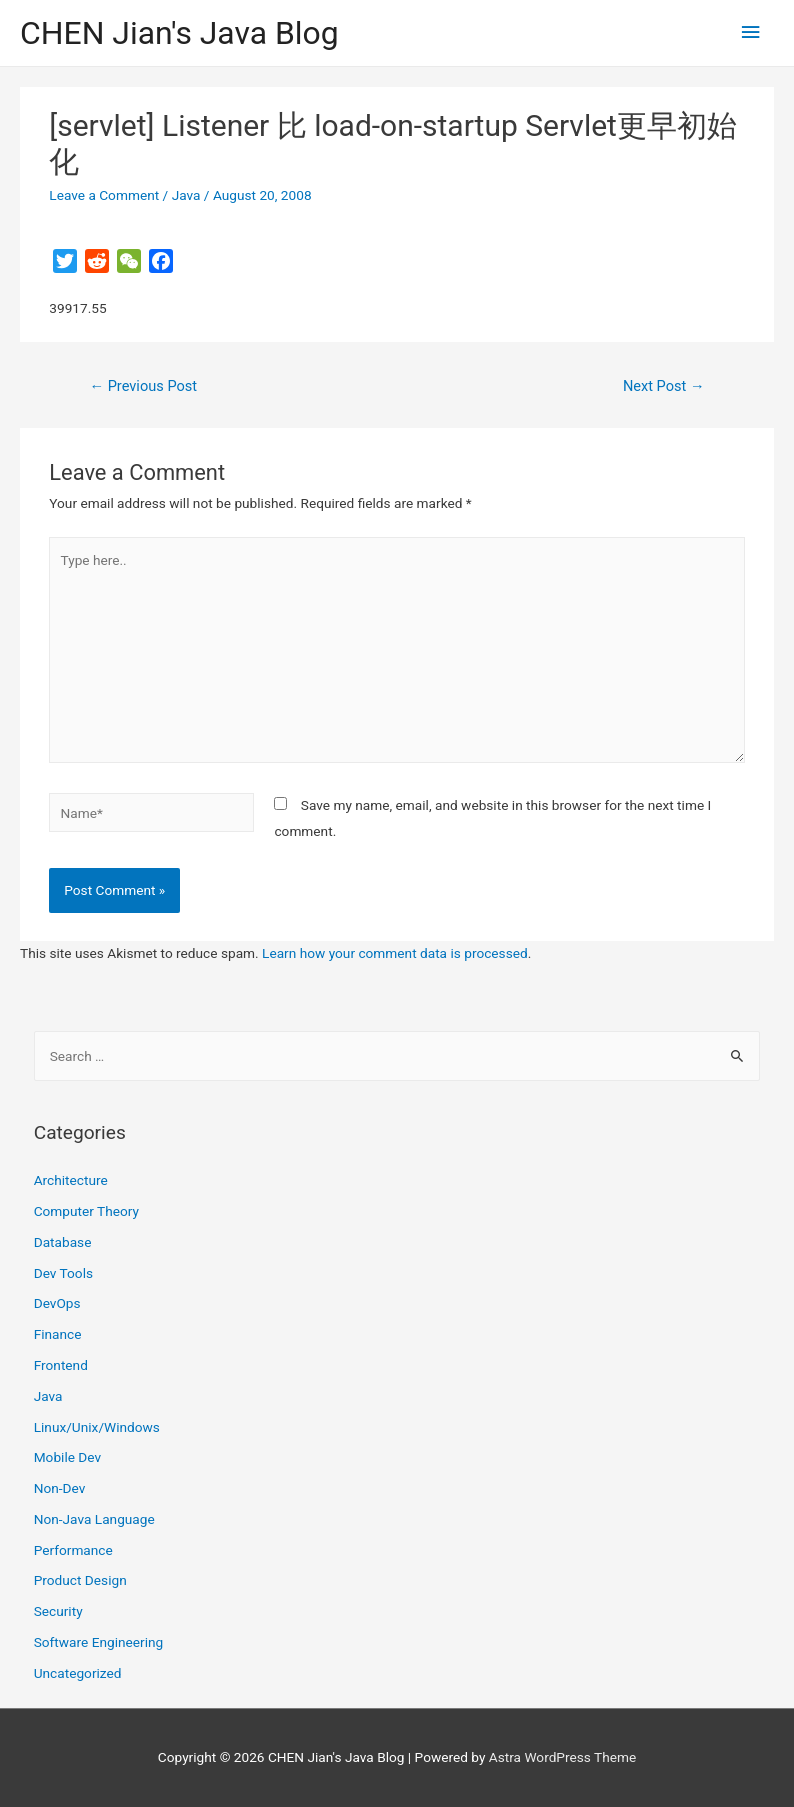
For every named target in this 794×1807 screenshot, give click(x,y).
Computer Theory (86, 1211)
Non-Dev (60, 1488)
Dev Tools (63, 1273)
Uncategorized (78, 1673)
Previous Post (143, 386)
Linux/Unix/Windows (97, 1427)
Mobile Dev (67, 1457)
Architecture (71, 1180)
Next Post (664, 386)
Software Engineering (99, 1642)
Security (58, 1611)
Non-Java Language (94, 1519)
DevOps (57, 1303)
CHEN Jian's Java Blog (179, 33)
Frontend (61, 1365)
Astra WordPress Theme (562, 1757)
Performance (73, 1550)
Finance (58, 1334)
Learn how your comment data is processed (395, 953)
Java (186, 195)
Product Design (80, 1580)
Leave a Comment (104, 195)
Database (63, 1242)
